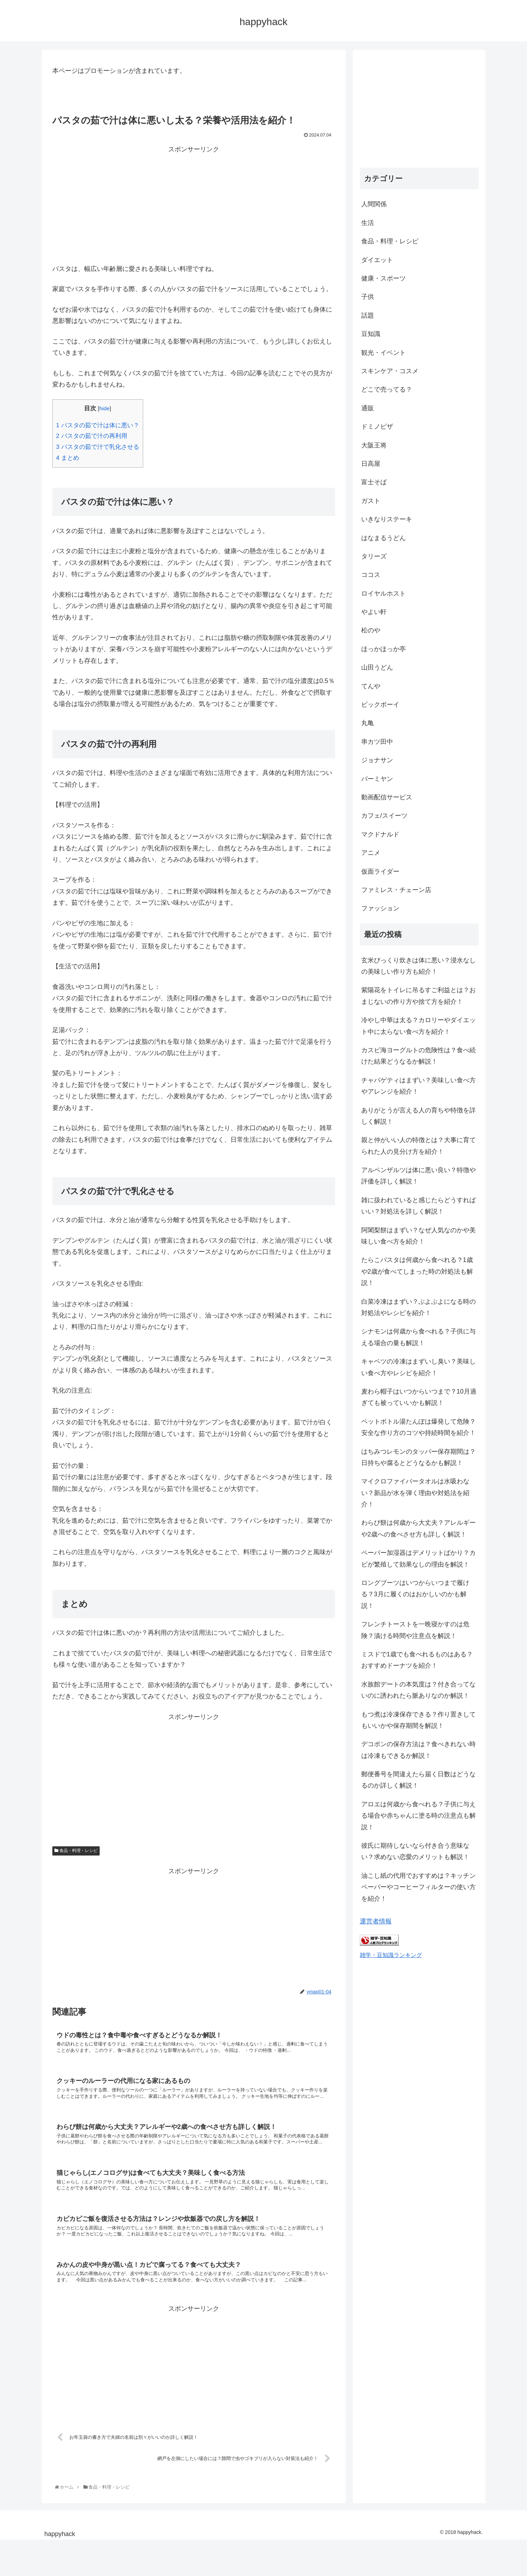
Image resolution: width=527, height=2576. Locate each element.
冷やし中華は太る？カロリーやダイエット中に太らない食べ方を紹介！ (418, 1026)
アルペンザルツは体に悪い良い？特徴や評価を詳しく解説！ (418, 1176)
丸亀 (367, 723)
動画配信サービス (386, 797)
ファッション (380, 908)
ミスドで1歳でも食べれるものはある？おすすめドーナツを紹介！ (417, 1660)
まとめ (67, 458)
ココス (370, 574)
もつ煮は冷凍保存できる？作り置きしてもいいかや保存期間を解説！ (418, 1720)
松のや (370, 630)
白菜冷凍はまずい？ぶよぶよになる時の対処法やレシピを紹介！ (418, 1307)
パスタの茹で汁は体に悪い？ (97, 425)
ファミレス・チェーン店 (396, 889)
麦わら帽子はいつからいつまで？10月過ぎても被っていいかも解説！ (418, 1397)
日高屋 (370, 463)
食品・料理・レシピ (76, 1850)
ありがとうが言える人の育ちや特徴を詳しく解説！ (418, 1116)
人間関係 (374, 204)
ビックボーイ (380, 704)
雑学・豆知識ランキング (391, 1955)
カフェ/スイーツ (384, 815)
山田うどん (377, 667)
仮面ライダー (380, 871)
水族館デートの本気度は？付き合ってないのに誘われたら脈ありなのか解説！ (418, 1690)
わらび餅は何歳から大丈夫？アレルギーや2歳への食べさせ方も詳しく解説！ (418, 1528)
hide (104, 408)
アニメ (370, 852)
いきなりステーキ (386, 519)
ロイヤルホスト (383, 593)
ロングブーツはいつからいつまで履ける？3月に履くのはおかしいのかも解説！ (415, 1594)
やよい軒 (374, 611)
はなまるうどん (383, 538)
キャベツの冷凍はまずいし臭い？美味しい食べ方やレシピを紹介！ (418, 1367)
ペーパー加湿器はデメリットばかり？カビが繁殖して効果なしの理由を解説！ (418, 1558)
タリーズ (374, 556)
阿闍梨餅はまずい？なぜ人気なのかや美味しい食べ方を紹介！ (418, 1236)
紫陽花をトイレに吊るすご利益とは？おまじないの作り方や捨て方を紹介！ (418, 995)
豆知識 (370, 333)
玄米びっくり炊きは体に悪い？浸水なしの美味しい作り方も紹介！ (418, 966)
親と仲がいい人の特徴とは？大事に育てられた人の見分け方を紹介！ (418, 1145)
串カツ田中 (377, 741)
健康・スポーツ (383, 278)
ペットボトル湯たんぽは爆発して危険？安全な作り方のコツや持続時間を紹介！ (418, 1427)
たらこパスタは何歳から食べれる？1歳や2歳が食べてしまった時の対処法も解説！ (417, 1271)
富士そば (374, 482)
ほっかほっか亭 (383, 649)
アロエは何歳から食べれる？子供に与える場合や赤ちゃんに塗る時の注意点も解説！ (418, 1816)
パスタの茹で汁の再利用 (91, 436)
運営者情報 (376, 1921)
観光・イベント (383, 352)
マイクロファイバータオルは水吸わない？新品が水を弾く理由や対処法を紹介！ (415, 1493)
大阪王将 (374, 445)
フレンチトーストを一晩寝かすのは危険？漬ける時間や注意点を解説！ (415, 1630)
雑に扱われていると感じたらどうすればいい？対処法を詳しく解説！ (418, 1206)
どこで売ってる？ (386, 389)
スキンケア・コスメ (389, 371)
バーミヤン (377, 778)
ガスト (370, 500)
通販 (367, 408)
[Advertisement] (193, 204)
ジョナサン (377, 760)
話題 (367, 315)
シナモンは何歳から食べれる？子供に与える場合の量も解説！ (418, 1337)
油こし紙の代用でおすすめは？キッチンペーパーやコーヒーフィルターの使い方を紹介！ (418, 1887)
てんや (370, 686)
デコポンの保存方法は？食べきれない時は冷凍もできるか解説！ (418, 1750)
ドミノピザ (377, 426)
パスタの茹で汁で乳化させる (97, 447)
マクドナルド (380, 834)
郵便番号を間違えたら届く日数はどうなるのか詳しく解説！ (418, 1780)
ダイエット (377, 260)
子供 (367, 296)
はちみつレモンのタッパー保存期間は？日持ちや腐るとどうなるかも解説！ (418, 1457)
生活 (367, 222)
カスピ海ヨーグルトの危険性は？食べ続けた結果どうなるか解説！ (418, 1056)
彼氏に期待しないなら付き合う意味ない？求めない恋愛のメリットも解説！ (415, 1851)
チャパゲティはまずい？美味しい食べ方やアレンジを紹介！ (418, 1086)
